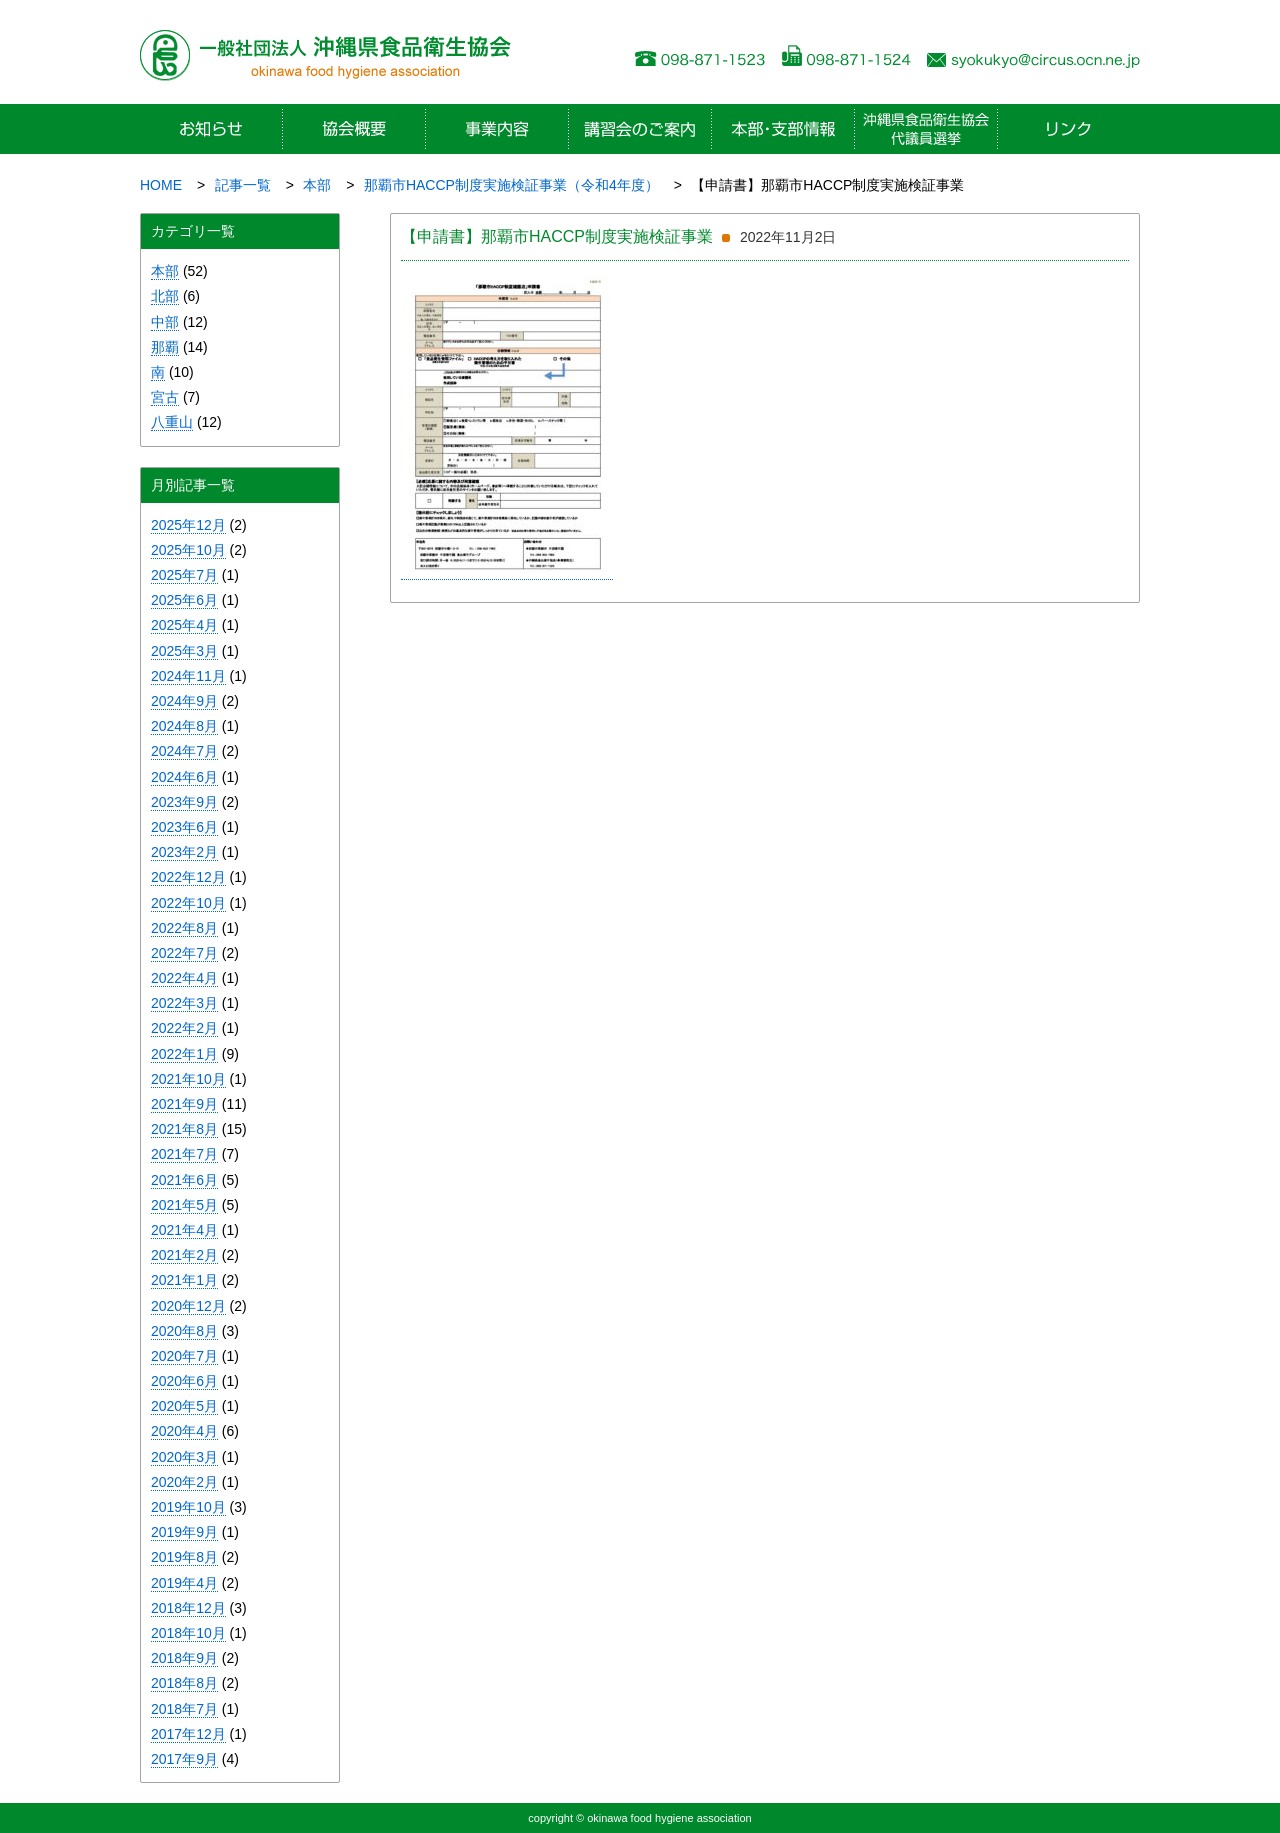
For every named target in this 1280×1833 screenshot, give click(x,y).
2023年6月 (184, 827)
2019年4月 (184, 1583)
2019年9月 (184, 1532)
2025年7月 (184, 575)
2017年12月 (188, 1734)
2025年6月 (184, 600)
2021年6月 (184, 1180)
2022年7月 (184, 953)
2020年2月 (184, 1482)
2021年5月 (184, 1205)
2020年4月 (184, 1431)
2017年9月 (184, 1759)
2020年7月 (184, 1356)
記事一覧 (243, 185)
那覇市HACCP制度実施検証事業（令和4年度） (511, 185)
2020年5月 (184, 1406)
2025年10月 (188, 550)
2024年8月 (184, 726)
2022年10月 (188, 903)
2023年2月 (184, 852)
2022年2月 (184, 1028)
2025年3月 (184, 651)
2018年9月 (184, 1658)
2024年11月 (188, 676)
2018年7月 (184, 1709)
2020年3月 (184, 1457)
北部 (165, 296)
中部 (165, 322)
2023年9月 (184, 802)
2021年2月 (184, 1255)
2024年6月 (184, 777)
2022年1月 (184, 1054)
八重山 (172, 422)
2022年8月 (184, 928)
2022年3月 (184, 1003)
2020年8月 (184, 1331)
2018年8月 (184, 1683)
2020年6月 (184, 1381)
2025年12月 (188, 525)
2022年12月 (188, 877)
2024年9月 (184, 701)
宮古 (165, 397)
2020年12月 (188, 1306)
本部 (317, 185)
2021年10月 (188, 1079)
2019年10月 (188, 1507)
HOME (161, 185)
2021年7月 (184, 1154)
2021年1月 (184, 1280)
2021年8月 (184, 1129)
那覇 (165, 347)
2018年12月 (188, 1608)
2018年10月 (188, 1633)
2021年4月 (184, 1230)
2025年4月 (184, 625)
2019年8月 (184, 1557)
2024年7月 (184, 751)
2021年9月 (184, 1104)
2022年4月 (184, 978)
